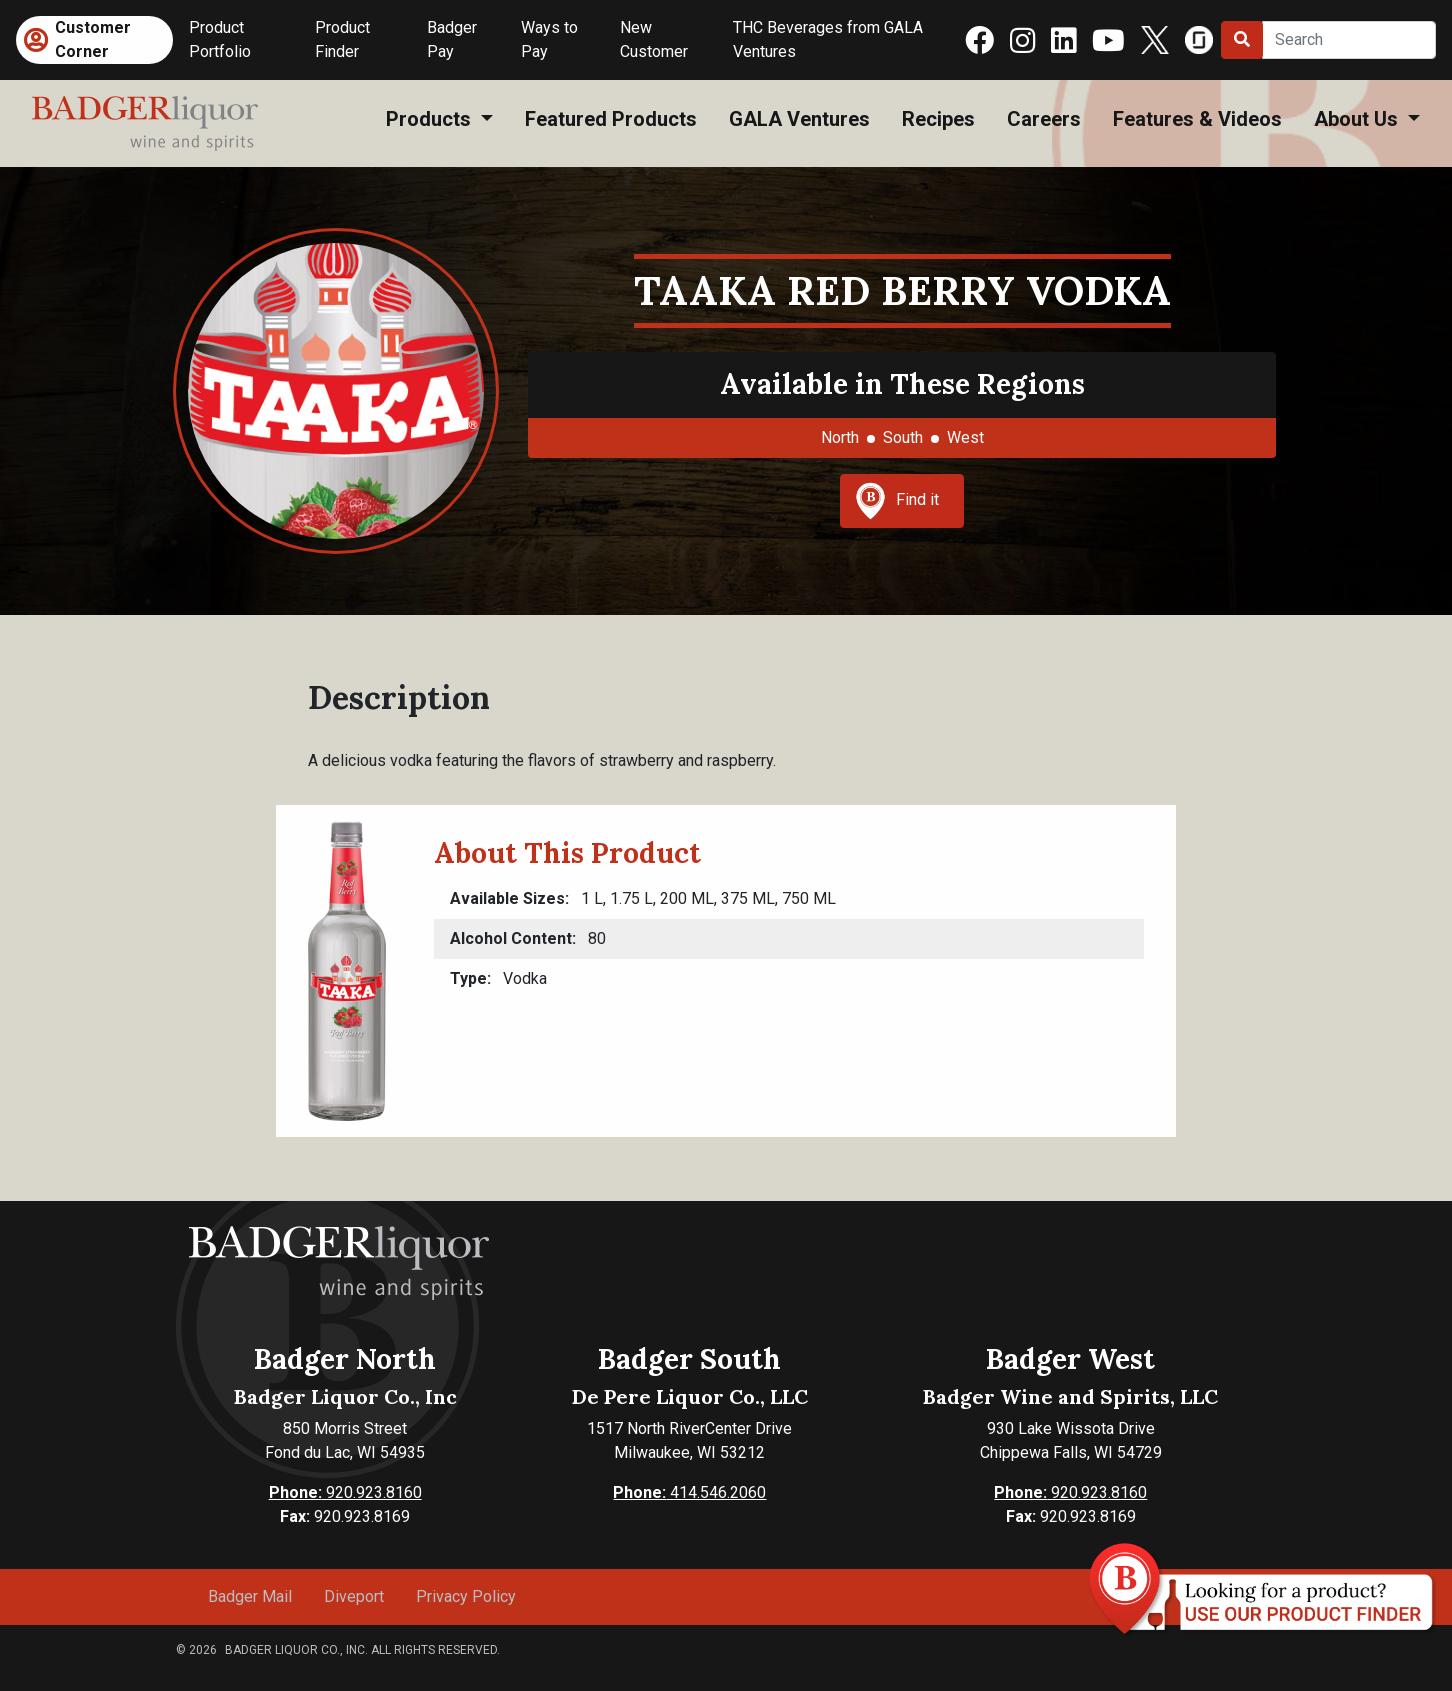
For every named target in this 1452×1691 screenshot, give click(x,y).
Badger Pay (452, 39)
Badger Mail (250, 1596)
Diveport (354, 1596)
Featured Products (611, 119)
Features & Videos (1197, 119)
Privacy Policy (466, 1596)
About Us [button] (1358, 119)
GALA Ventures (799, 119)
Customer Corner (93, 39)
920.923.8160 (345, 1492)
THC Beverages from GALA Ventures (828, 39)
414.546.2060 (689, 1492)
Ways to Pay (549, 39)
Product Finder (342, 39)
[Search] (1349, 40)
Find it (897, 501)
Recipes (938, 119)
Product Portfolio (220, 39)
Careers (1044, 119)
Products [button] (431, 119)
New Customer (654, 39)
